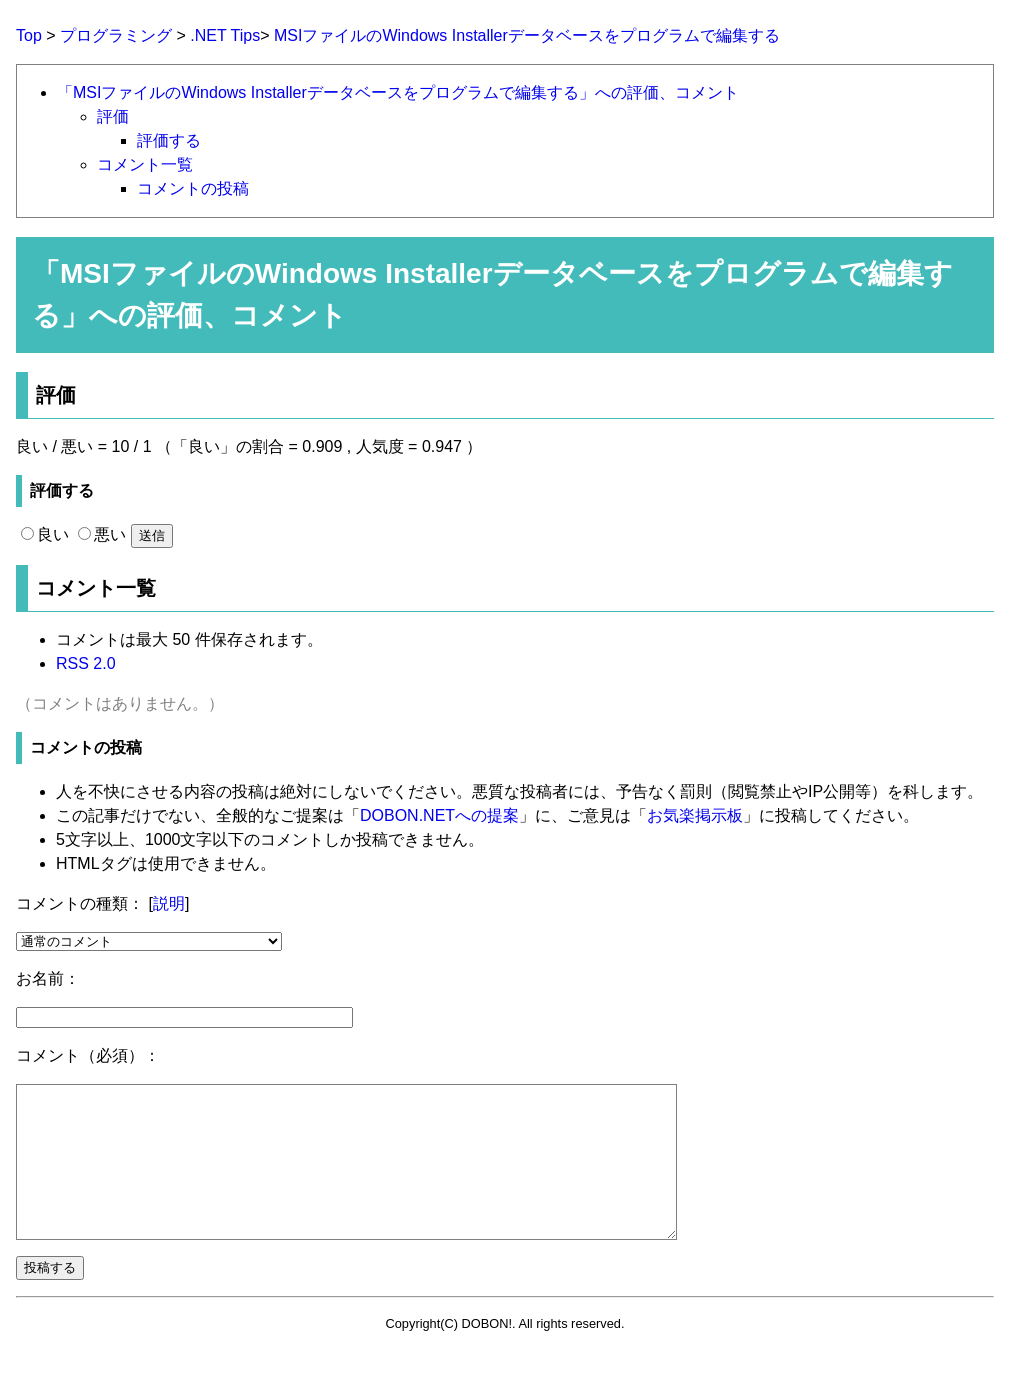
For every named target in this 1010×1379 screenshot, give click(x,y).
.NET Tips (225, 35)
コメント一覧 (145, 164)
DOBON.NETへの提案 (439, 815)
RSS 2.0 (86, 663)
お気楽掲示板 (695, 815)
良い (45, 534)
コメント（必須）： (88, 1055)
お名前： (48, 978)
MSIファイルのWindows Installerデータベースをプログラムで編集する (527, 35)
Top (29, 35)
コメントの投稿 (193, 188)
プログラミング (116, 35)
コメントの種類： (80, 903)
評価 (113, 116)
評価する (169, 140)
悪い (102, 534)
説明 (169, 903)
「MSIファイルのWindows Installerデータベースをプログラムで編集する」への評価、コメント (398, 92)
